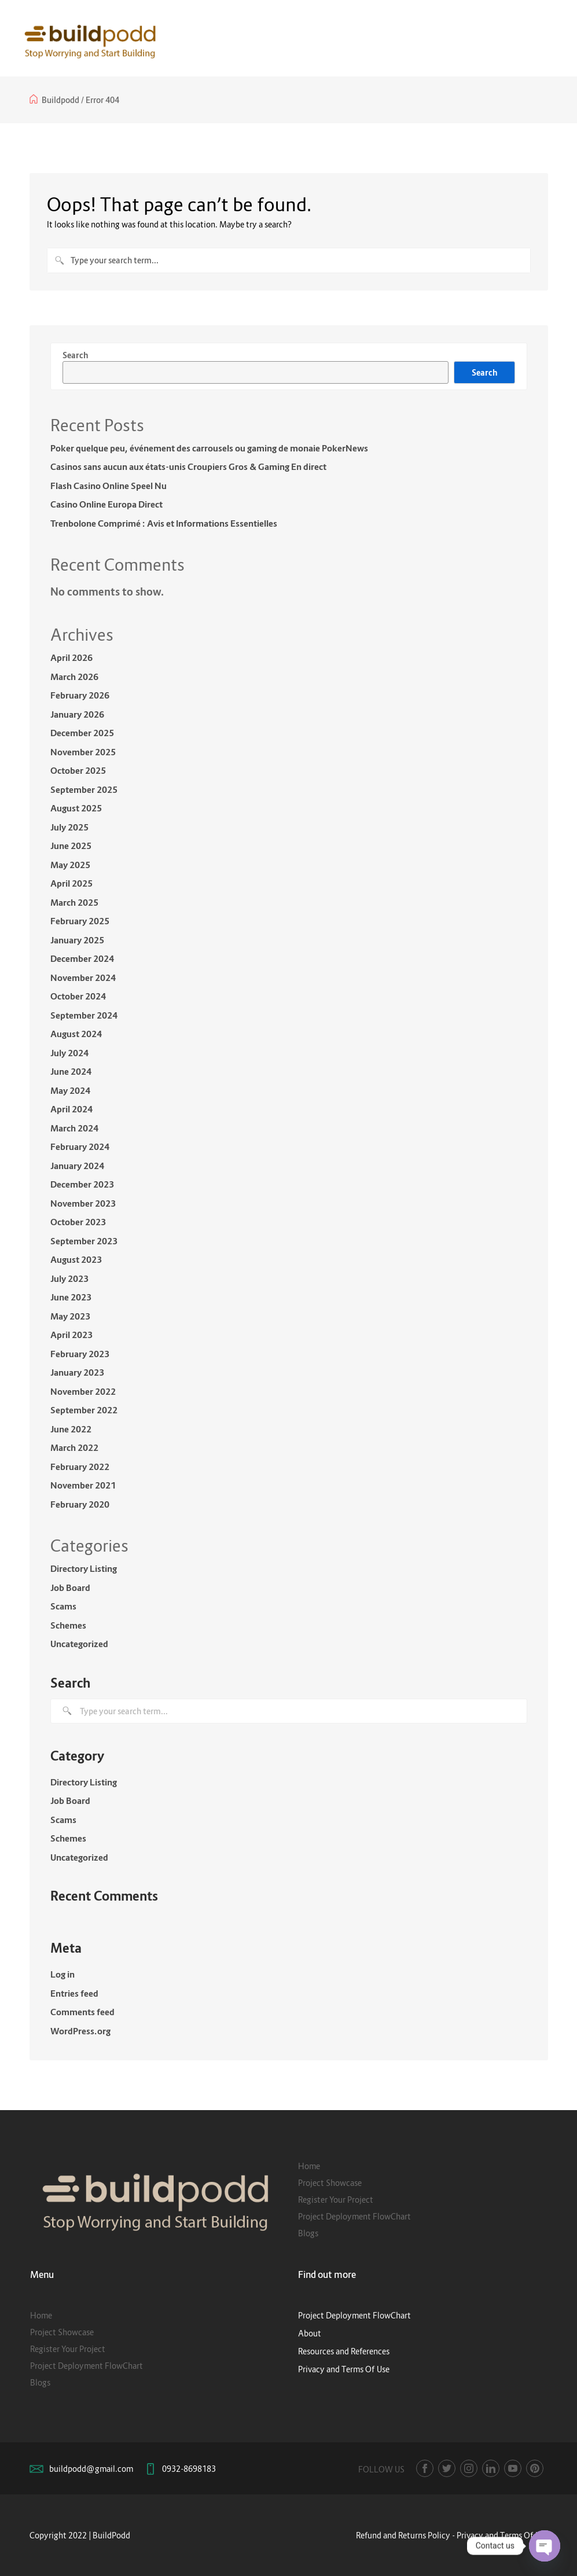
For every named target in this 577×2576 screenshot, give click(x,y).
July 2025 (69, 827)
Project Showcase (330, 2183)
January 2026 (77, 714)
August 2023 (76, 1259)
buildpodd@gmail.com (91, 2469)
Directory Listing (83, 1568)
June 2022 (70, 1429)
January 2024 (77, 1165)
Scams (63, 1606)
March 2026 (74, 676)
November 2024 (83, 977)
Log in (62, 1974)
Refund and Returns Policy (403, 2535)
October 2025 (78, 770)
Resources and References (343, 2351)
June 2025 (70, 845)
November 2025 (83, 752)
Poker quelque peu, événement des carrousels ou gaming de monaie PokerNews (209, 448)
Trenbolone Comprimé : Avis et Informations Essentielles (163, 523)
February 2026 (79, 695)
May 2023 (70, 1316)
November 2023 (83, 1203)
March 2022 (74, 1447)
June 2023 (70, 1297)
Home (309, 2166)
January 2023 (77, 1372)
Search (75, 355)
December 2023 (82, 1184)
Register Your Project (335, 2199)
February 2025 (79, 921)
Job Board (70, 1587)
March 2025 (74, 902)
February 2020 (79, 1504)
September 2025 (83, 789)
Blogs (308, 2233)
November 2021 (83, 1485)
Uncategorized (79, 1643)
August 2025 (76, 808)
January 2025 (77, 940)
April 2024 (71, 1109)
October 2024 (78, 996)
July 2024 (69, 1053)
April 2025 (71, 883)
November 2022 (83, 1391)
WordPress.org (80, 2031)
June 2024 (70, 1071)
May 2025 (70, 864)
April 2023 (71, 1334)
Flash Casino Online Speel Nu (108, 485)
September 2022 (83, 1410)
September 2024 (83, 1015)
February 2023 (79, 1353)
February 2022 (79, 1466)
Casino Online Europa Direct (106, 504)
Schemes (68, 1625)
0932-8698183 (189, 2469)
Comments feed (82, 2012)
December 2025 (82, 732)
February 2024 (79, 1146)
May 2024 (70, 1090)
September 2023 (83, 1241)
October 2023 (78, 1222)
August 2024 (76, 1033)
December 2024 (82, 958)
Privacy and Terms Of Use (343, 2369)
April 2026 (71, 657)
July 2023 (69, 1278)
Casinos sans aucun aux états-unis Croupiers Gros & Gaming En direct (188, 466)
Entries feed (74, 1993)
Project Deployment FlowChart (354, 2216)
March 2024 (74, 1128)
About (309, 2333)
